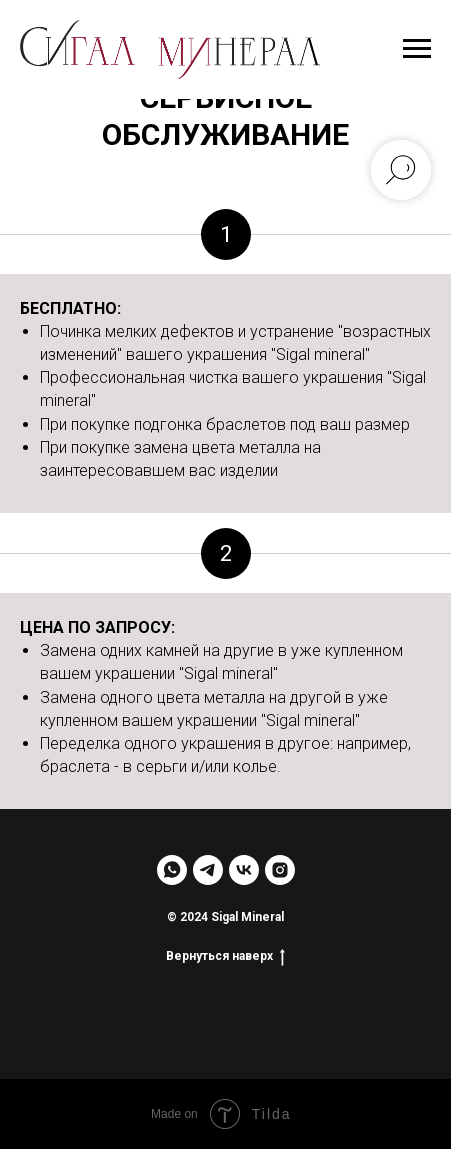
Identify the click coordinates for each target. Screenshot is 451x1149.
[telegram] (208, 870)
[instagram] (280, 870)
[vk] (244, 870)
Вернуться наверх (225, 955)
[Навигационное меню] (417, 49)
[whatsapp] (172, 870)
